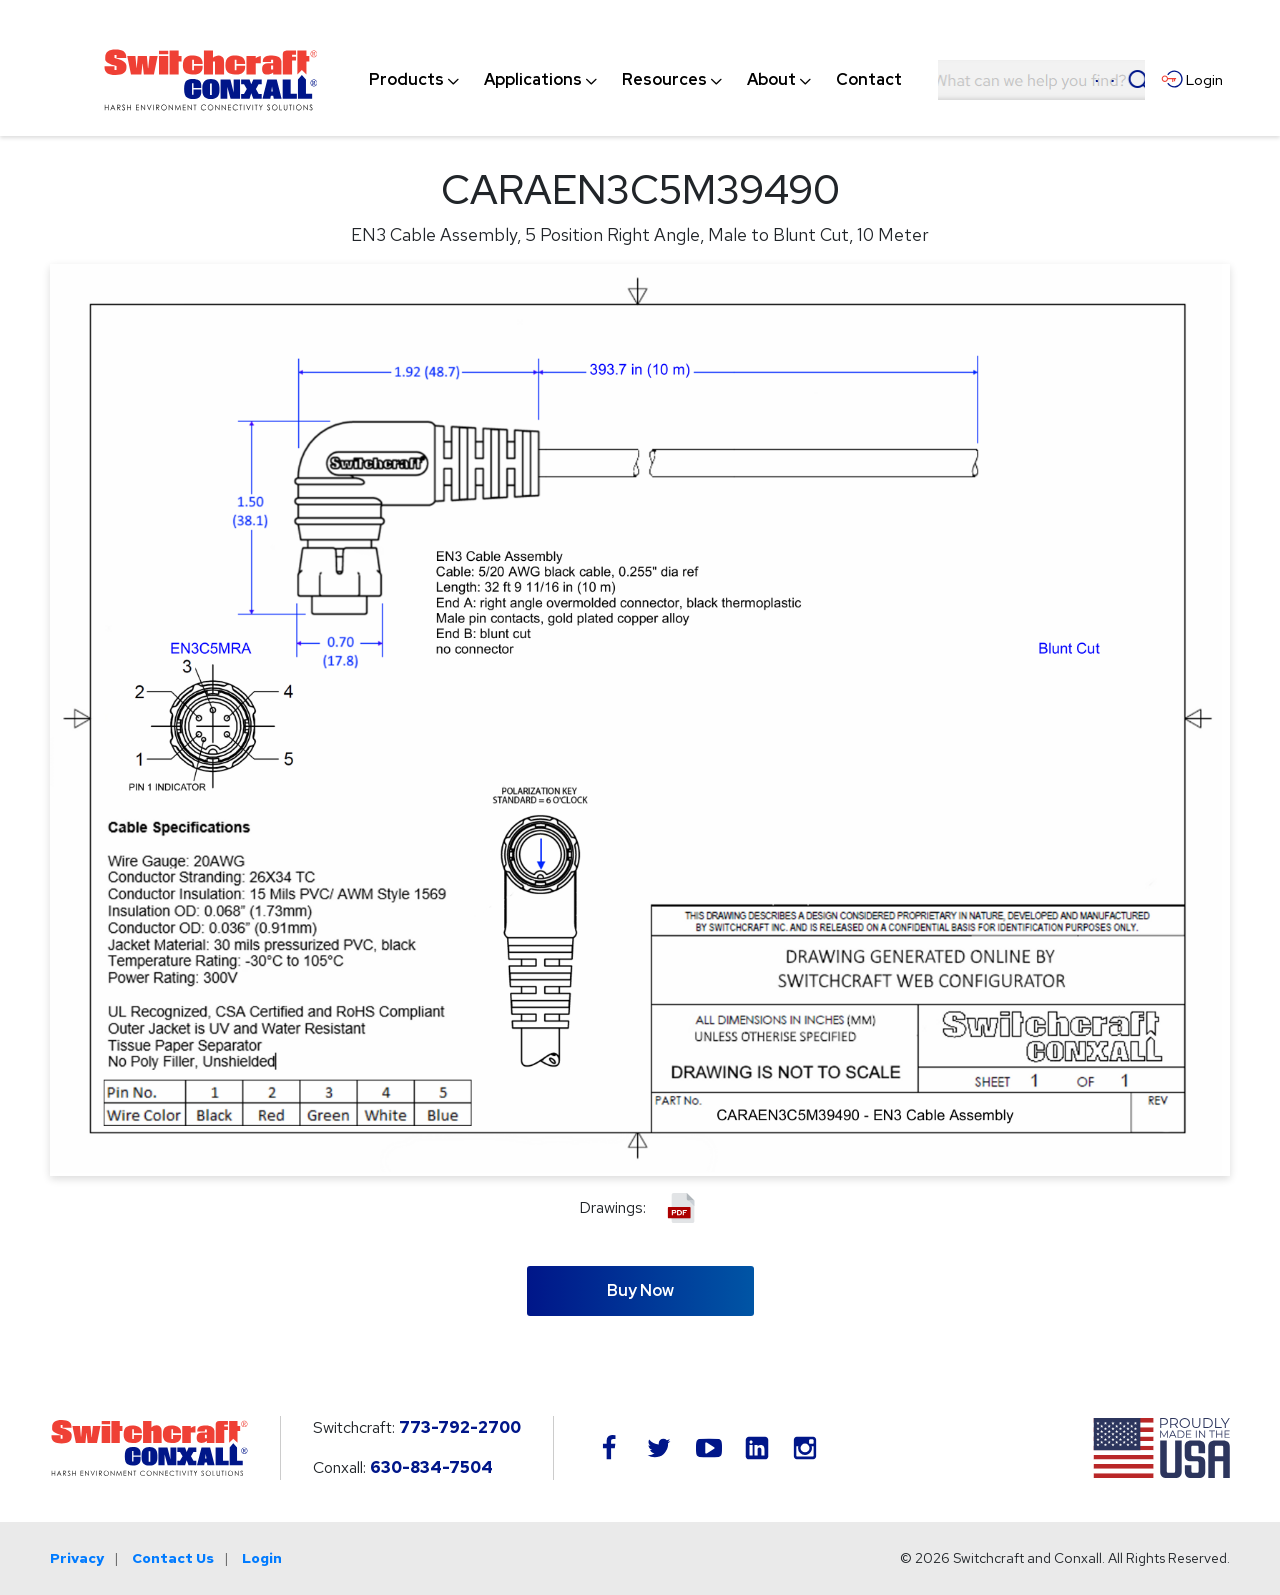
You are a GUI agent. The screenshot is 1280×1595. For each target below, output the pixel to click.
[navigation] (635, 80)
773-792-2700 (460, 1427)
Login (262, 1558)
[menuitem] (406, 80)
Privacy (77, 1558)
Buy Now (640, 1290)
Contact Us (173, 1558)
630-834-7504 (431, 1467)
